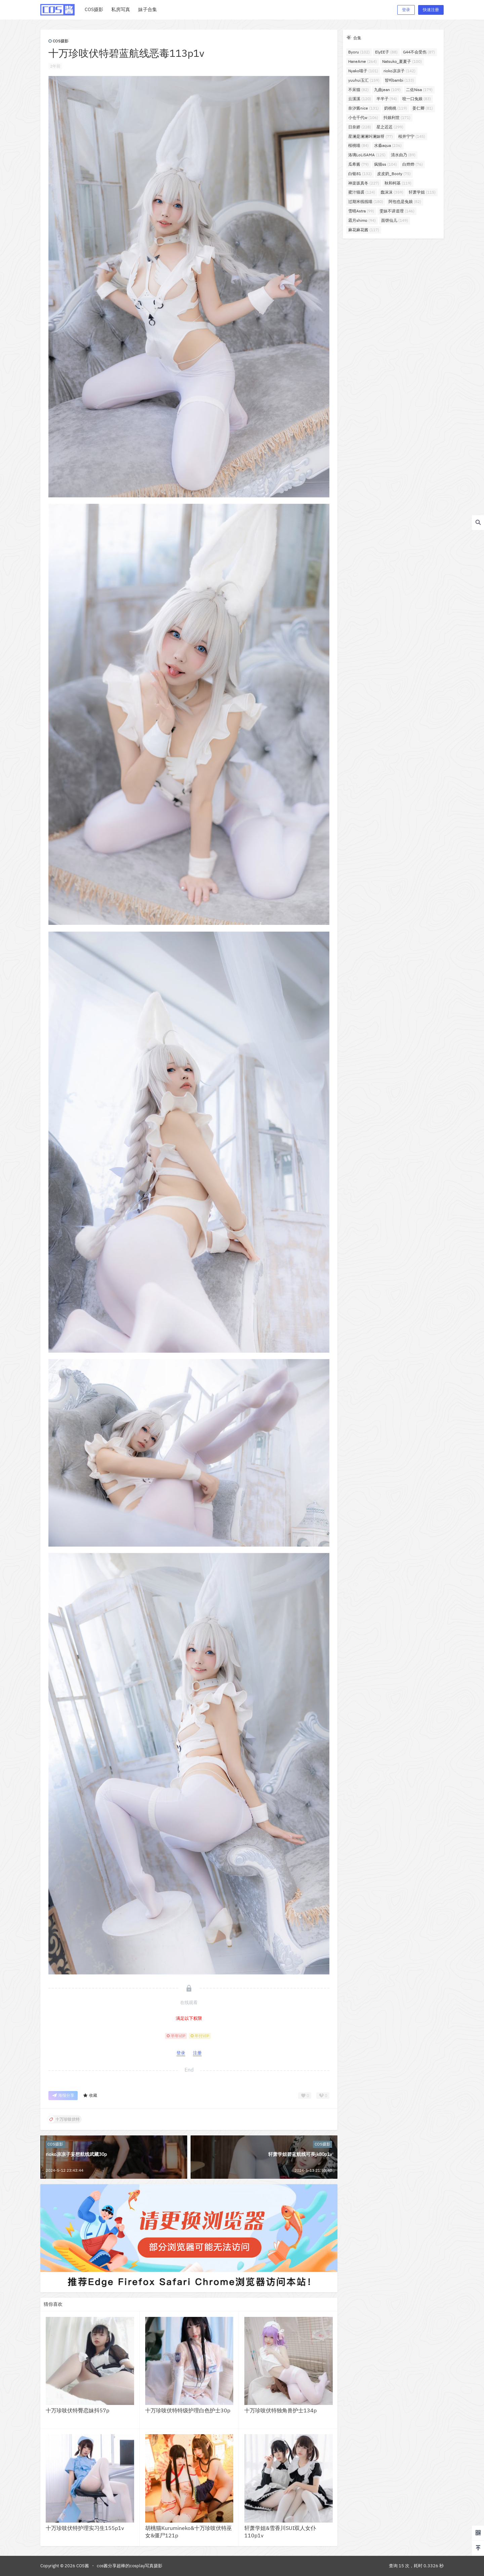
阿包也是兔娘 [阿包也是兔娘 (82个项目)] (405, 201)
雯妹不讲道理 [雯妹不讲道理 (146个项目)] (396, 210)
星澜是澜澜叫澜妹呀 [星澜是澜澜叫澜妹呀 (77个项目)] (370, 136)
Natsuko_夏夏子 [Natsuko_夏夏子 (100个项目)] (402, 61)
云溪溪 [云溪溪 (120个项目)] (359, 98)
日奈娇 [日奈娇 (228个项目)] (359, 126)
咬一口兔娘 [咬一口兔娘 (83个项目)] (416, 98)
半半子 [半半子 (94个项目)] (386, 98)
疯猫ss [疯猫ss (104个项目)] (385, 164)
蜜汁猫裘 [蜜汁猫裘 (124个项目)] (361, 192)
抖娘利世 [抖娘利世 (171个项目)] (397, 117)
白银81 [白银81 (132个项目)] (360, 173)
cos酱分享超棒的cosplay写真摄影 (129, 2566)
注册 (197, 2053)
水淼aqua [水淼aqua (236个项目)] (388, 145)
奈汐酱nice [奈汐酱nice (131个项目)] (363, 108)
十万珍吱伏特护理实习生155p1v (85, 2528)
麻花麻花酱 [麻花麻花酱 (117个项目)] (363, 229)
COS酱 (82, 2566)
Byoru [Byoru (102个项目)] (359, 51)
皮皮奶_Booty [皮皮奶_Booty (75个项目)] (394, 173)
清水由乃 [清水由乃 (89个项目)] (403, 154)
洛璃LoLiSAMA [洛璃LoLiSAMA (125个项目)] (367, 154)
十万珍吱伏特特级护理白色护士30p (187, 2410)
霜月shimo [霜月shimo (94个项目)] (362, 220)
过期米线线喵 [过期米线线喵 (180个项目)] (365, 201)
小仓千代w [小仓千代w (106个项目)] (363, 117)
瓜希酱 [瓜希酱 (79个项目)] (358, 164)
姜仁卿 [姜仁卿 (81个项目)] (422, 108)
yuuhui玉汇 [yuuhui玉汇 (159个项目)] (363, 80)
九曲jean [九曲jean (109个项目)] (387, 89)
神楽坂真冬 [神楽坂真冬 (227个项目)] (363, 183)
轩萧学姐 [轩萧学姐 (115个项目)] (422, 192)
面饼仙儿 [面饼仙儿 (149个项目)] (394, 220)
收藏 (90, 2095)
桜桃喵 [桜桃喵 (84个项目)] (358, 145)
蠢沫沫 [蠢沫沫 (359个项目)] (391, 192)
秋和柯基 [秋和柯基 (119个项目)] (398, 183)
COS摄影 (58, 40)
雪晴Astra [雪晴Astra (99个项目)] (361, 210)
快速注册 (431, 9)
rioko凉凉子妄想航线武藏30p (76, 2154)
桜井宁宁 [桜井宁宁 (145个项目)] (411, 136)
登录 (406, 9)
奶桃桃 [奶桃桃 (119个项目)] (395, 108)
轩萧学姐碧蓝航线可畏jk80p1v (300, 2154)
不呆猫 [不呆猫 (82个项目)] (358, 89)
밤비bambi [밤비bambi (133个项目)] (399, 80)
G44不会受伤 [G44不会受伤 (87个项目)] (419, 51)
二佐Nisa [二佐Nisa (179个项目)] (419, 89)
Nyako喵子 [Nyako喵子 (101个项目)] (363, 70)
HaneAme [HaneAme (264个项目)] (362, 61)
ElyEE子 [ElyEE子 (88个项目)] (386, 51)
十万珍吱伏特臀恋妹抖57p (77, 2410)
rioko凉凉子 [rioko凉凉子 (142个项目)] (399, 70)
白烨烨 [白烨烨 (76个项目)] (412, 164)
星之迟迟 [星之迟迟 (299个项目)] (389, 126)
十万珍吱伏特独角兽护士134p (280, 2410)
